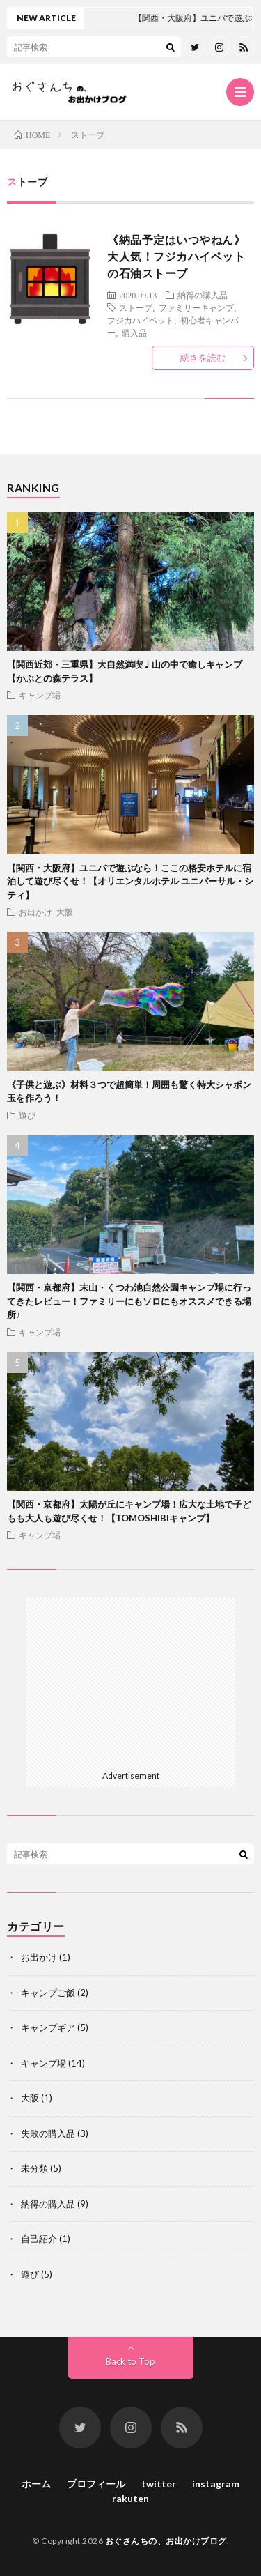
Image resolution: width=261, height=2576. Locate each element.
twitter (158, 2484)
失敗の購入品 (48, 2133)
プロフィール (96, 2484)
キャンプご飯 (48, 1992)
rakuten (130, 2498)
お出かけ (35, 911)
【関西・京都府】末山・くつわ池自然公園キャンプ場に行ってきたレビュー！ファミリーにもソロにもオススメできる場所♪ (129, 1301)
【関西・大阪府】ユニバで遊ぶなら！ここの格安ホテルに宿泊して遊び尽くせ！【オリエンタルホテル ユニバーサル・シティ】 (130, 881)
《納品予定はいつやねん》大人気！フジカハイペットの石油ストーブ (176, 256)
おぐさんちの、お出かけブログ (166, 2541)
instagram (215, 2484)
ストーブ (135, 307)
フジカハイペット (140, 320)
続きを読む (203, 357)
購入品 (134, 332)
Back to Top (130, 2361)
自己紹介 (39, 2238)
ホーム (36, 2484)
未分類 (34, 2168)
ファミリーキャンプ (196, 307)
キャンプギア (48, 2027)
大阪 (64, 911)
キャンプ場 (40, 695)
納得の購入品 (202, 295)
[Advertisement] (130, 1681)
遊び (27, 1115)
